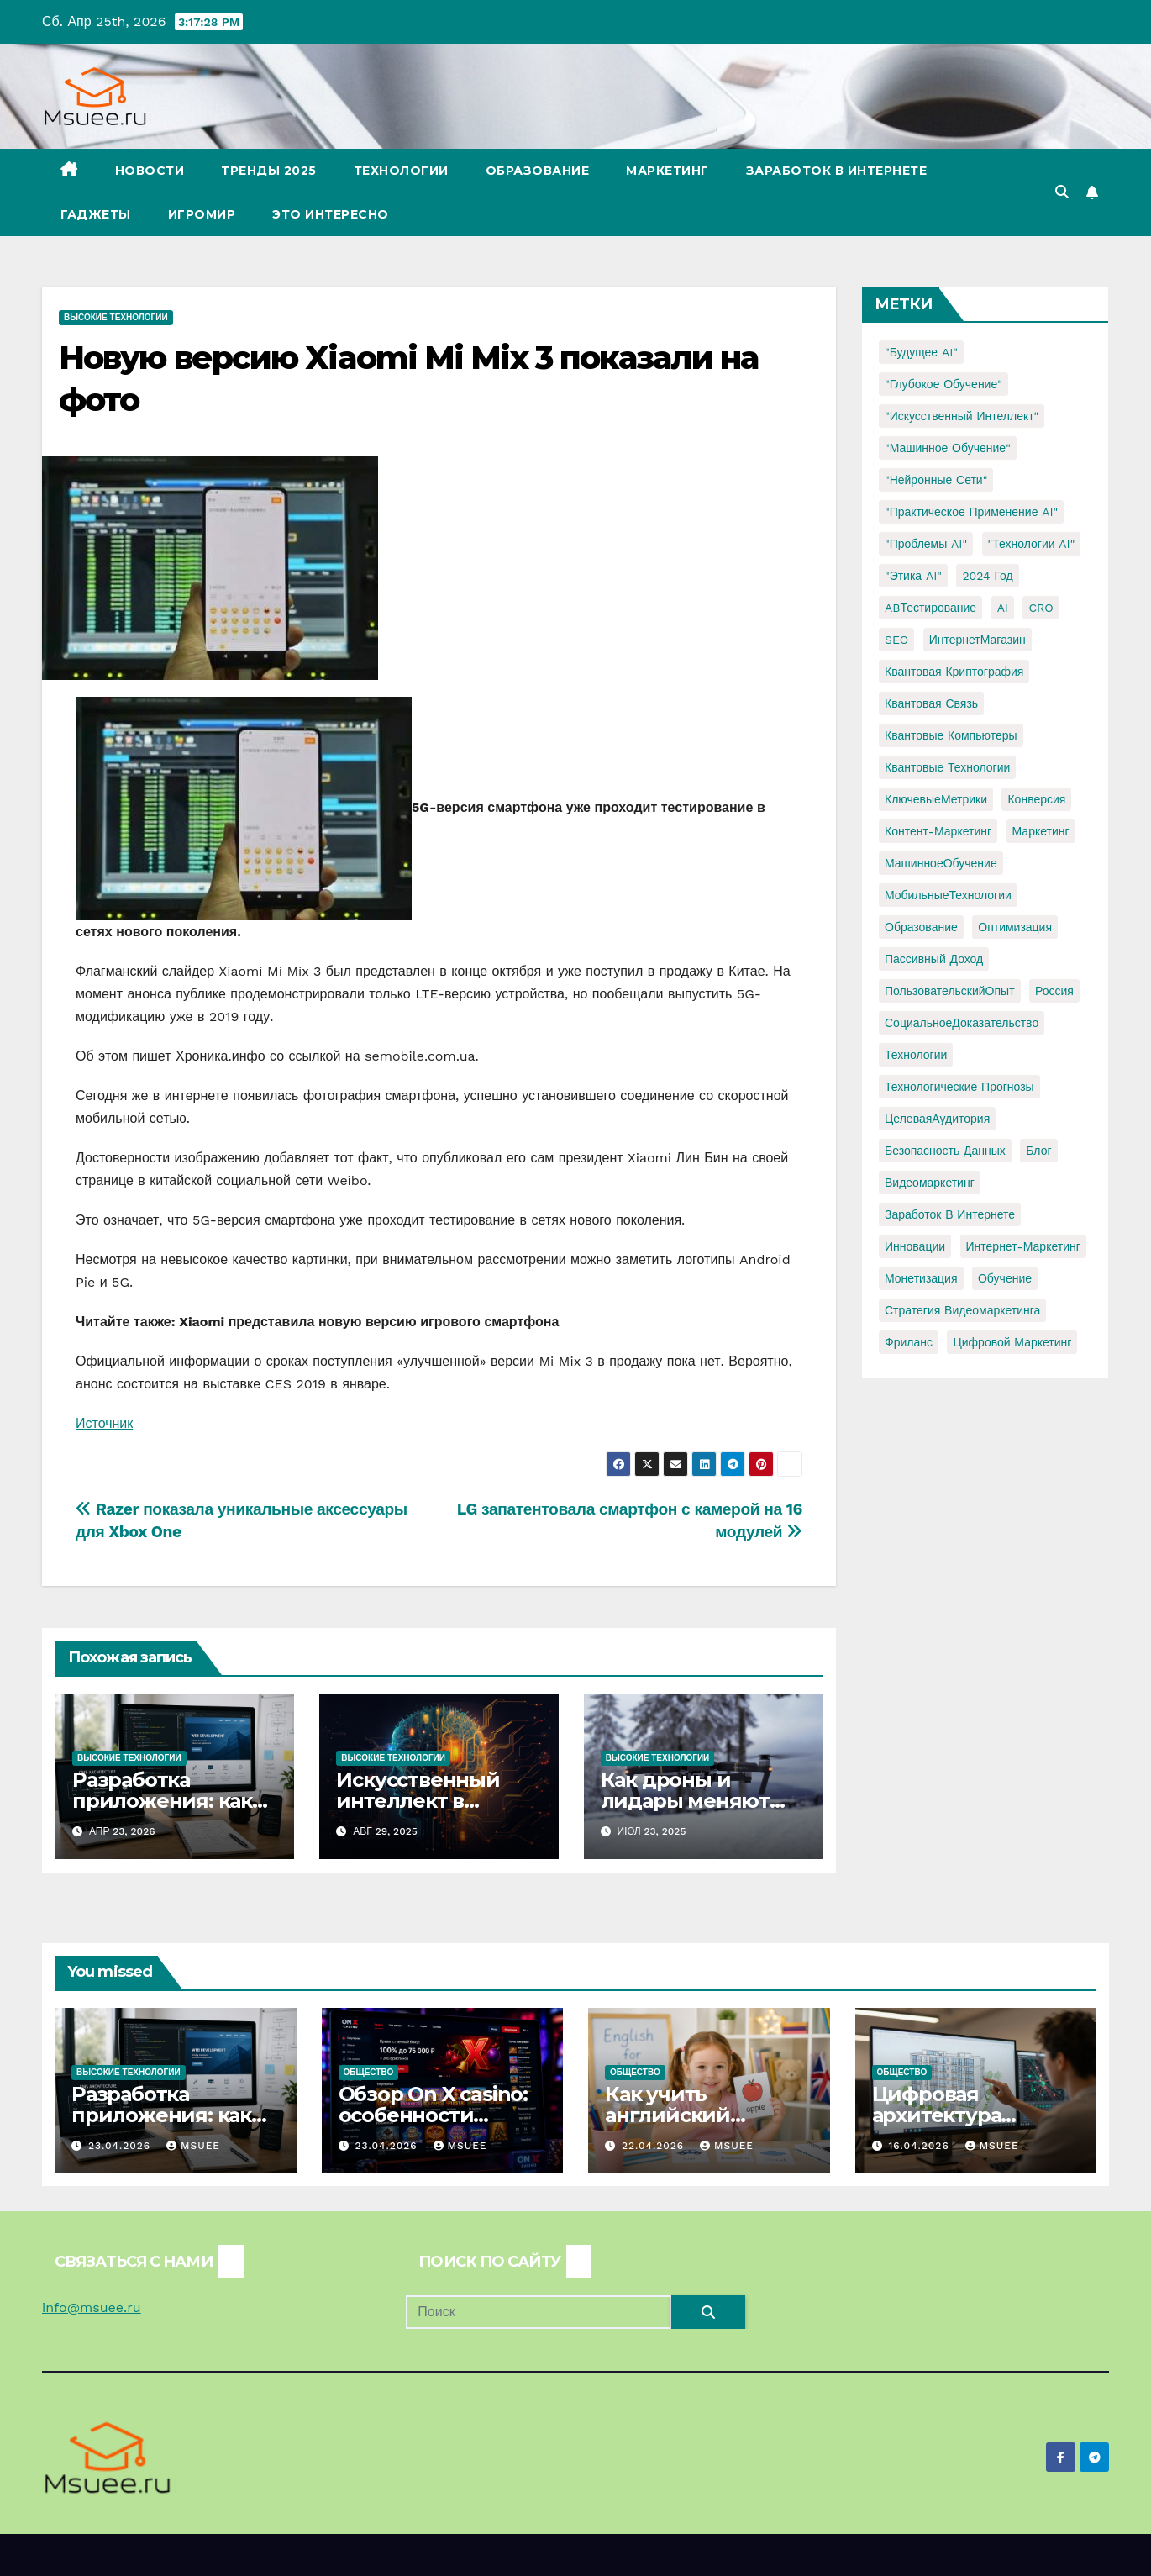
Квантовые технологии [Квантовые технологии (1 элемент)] (947, 767)
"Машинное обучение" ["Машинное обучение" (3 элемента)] (948, 448)
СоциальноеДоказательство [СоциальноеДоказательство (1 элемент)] (961, 1023)
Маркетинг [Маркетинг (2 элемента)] (1041, 831)
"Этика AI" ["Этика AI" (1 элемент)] (913, 575)
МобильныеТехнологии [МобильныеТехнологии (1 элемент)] (948, 895)
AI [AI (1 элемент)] (1002, 607)
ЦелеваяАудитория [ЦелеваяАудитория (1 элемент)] (937, 1118)
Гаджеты (95, 214)
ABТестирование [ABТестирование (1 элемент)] (930, 607)
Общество (369, 2072)
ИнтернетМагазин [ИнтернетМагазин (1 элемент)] (977, 639)
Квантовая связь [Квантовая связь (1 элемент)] (931, 703)
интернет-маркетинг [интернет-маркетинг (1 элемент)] (1023, 1246)
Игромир (202, 214)
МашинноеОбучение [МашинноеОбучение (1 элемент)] (941, 863)
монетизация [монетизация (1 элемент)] (921, 1278)
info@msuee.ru (91, 2307)
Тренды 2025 (269, 170)
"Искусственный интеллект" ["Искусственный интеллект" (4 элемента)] (961, 416)
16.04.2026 (920, 2146)
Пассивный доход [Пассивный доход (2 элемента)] (934, 959)
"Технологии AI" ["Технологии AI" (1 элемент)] (1031, 543)
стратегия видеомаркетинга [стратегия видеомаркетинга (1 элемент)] (962, 1310)
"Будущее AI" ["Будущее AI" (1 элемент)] (921, 352)
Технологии (401, 170)
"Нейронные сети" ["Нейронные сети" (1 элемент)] (936, 480)
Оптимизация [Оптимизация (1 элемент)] (1015, 927)
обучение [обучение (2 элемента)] (1005, 1278)
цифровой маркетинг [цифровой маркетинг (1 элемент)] (1012, 1342)
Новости (150, 170)
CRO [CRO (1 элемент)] (1040, 607)
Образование (538, 170)
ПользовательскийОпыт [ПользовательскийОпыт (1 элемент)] (950, 991)
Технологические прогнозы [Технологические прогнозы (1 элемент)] (959, 1086)
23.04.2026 (121, 2146)
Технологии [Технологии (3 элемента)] (916, 1054)
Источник (104, 1423)
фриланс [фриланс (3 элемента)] (909, 1342)
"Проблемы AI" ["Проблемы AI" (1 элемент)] (926, 543)
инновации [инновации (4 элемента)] (915, 1246)
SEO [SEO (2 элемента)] (896, 639)
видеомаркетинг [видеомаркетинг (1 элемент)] (930, 1182)
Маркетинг (667, 170)
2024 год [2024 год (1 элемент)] (987, 575)
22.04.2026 (655, 2146)
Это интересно (330, 214)
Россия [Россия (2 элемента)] (1054, 991)
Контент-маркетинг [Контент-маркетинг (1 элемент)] (938, 831)
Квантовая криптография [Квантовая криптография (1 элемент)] (954, 671)
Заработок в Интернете (837, 170)
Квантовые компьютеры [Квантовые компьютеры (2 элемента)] (951, 735)
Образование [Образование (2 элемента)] (921, 927)
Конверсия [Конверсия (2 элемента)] (1036, 799)
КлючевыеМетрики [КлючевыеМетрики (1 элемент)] (936, 799)
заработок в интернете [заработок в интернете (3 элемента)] (950, 1214)
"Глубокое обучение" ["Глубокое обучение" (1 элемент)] (943, 384)
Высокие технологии (116, 317)
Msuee (193, 2146)
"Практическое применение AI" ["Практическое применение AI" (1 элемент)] (971, 512)
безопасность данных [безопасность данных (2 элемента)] (945, 1150)
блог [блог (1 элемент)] (1038, 1150)
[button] (1062, 192)
